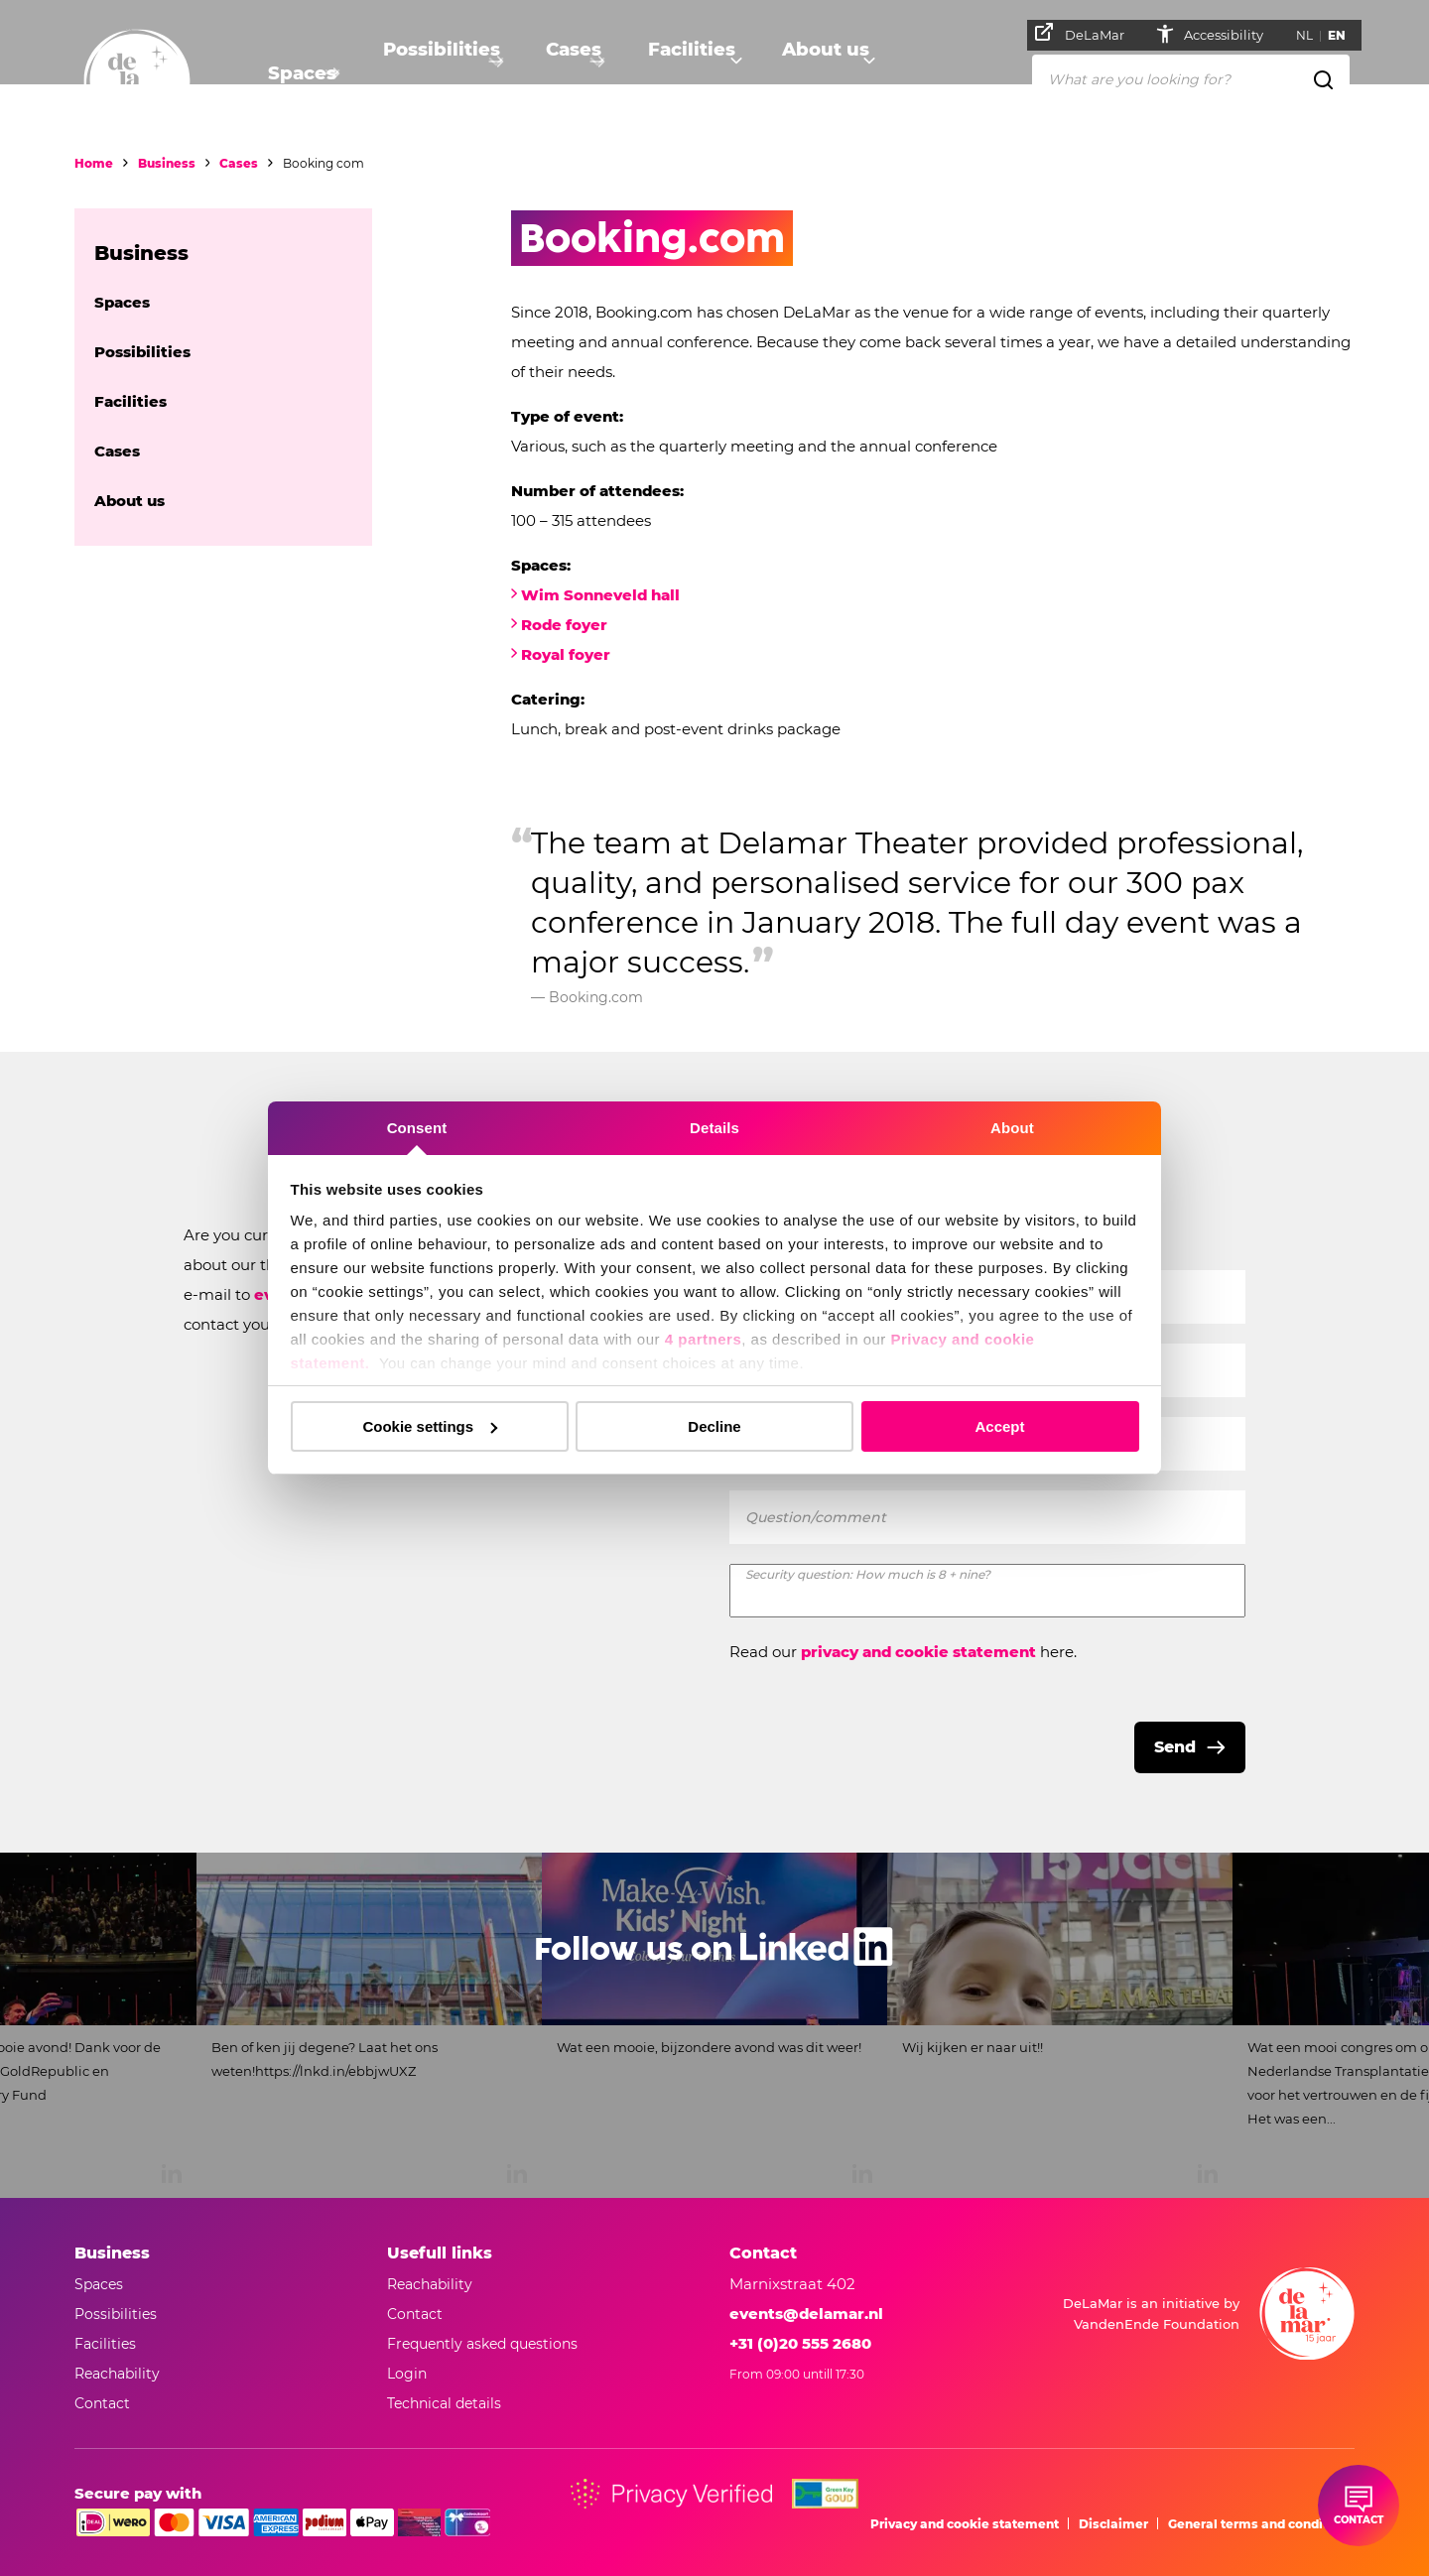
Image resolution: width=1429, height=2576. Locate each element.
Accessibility (1233, 35)
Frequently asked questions (482, 2344)
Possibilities (438, 74)
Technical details (444, 2403)
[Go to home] (137, 82)
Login (407, 2374)
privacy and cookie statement (918, 1651)
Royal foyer (565, 654)
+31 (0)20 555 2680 (800, 2343)
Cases (573, 74)
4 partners (703, 1339)
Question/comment (815, 1517)
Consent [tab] (417, 1127)
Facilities (695, 74)
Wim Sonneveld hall (600, 594)
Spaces (297, 74)
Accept (999, 1426)
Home (93, 163)
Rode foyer (566, 624)
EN (1345, 35)
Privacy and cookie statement (964, 2523)
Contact (415, 2314)
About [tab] (1012, 1127)
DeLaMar (1087, 33)
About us (831, 74)
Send (1175, 1747)
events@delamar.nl (806, 2313)
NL (1312, 35)
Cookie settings (429, 1426)
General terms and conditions (1261, 2523)
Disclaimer (1113, 2523)
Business (166, 163)
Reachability (429, 2284)
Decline (714, 1426)
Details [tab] (714, 1127)
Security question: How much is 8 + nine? (867, 1574)
